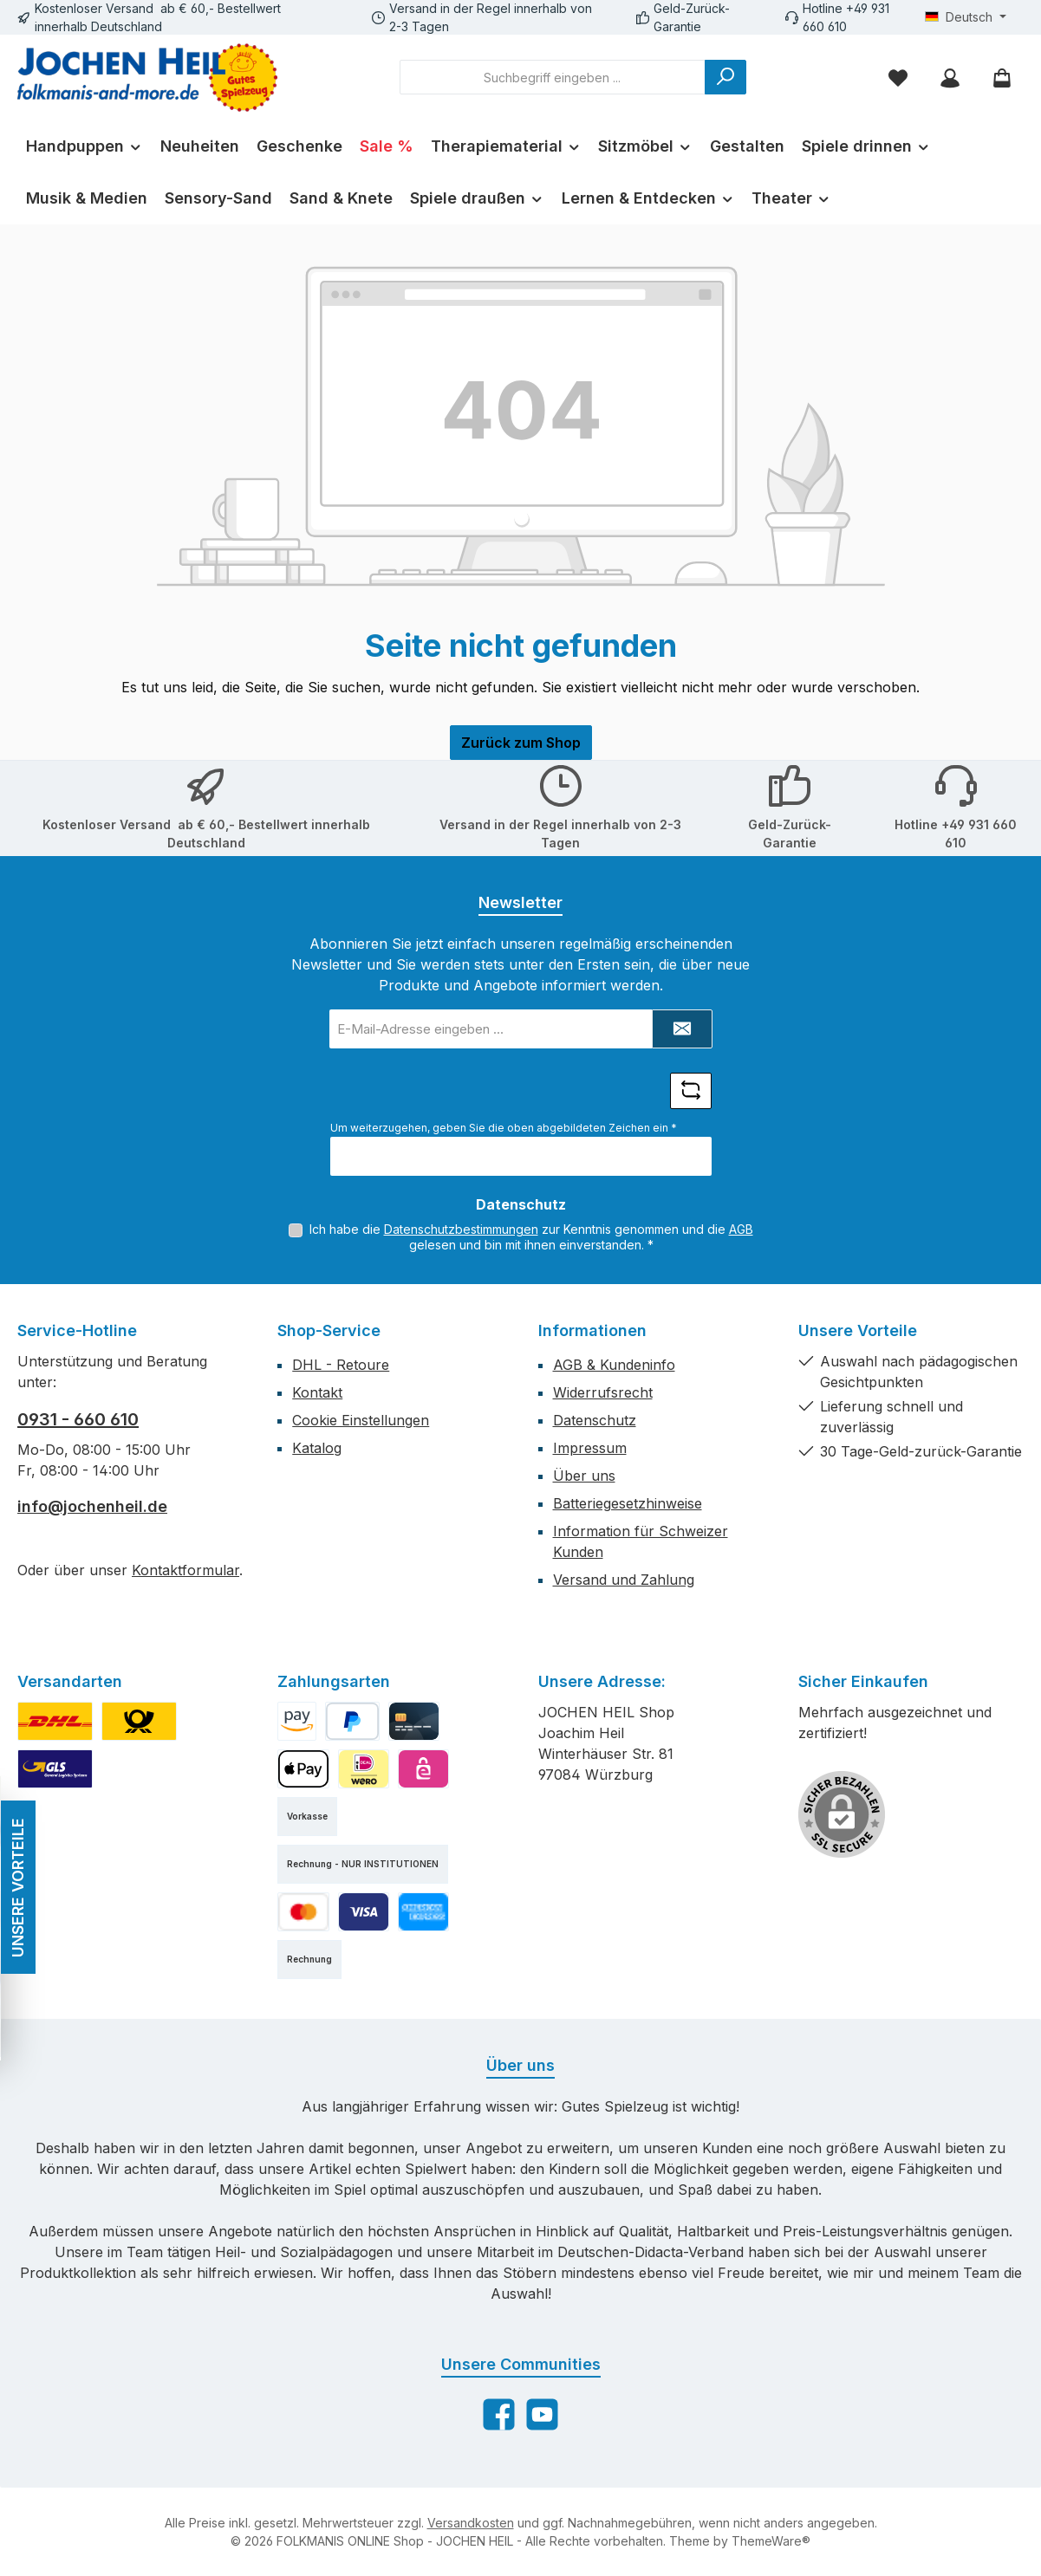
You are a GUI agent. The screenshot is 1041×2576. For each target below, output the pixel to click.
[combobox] (553, 77)
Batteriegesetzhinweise (627, 1503)
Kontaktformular (185, 1570)
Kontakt (317, 1392)
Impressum (590, 1448)
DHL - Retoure (340, 1364)
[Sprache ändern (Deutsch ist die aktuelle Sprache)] (965, 17)
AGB (741, 1229)
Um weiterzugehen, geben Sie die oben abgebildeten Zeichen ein (503, 1127)
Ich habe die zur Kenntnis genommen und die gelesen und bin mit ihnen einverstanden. (531, 1237)
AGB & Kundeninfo (614, 1364)
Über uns (584, 1475)
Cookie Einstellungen (360, 1420)
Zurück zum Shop (521, 742)
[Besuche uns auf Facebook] (498, 2414)
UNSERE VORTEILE (17, 1887)
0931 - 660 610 (78, 1419)
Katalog (317, 1448)
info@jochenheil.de (92, 1506)
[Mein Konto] (950, 77)
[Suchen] (725, 77)
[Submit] (682, 1028)
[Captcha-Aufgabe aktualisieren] (691, 1091)
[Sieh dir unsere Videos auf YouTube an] (542, 2414)
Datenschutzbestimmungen (461, 1229)
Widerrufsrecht (603, 1392)
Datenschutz (594, 1420)
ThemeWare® (771, 2541)
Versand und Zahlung (623, 1579)
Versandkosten (470, 2522)
